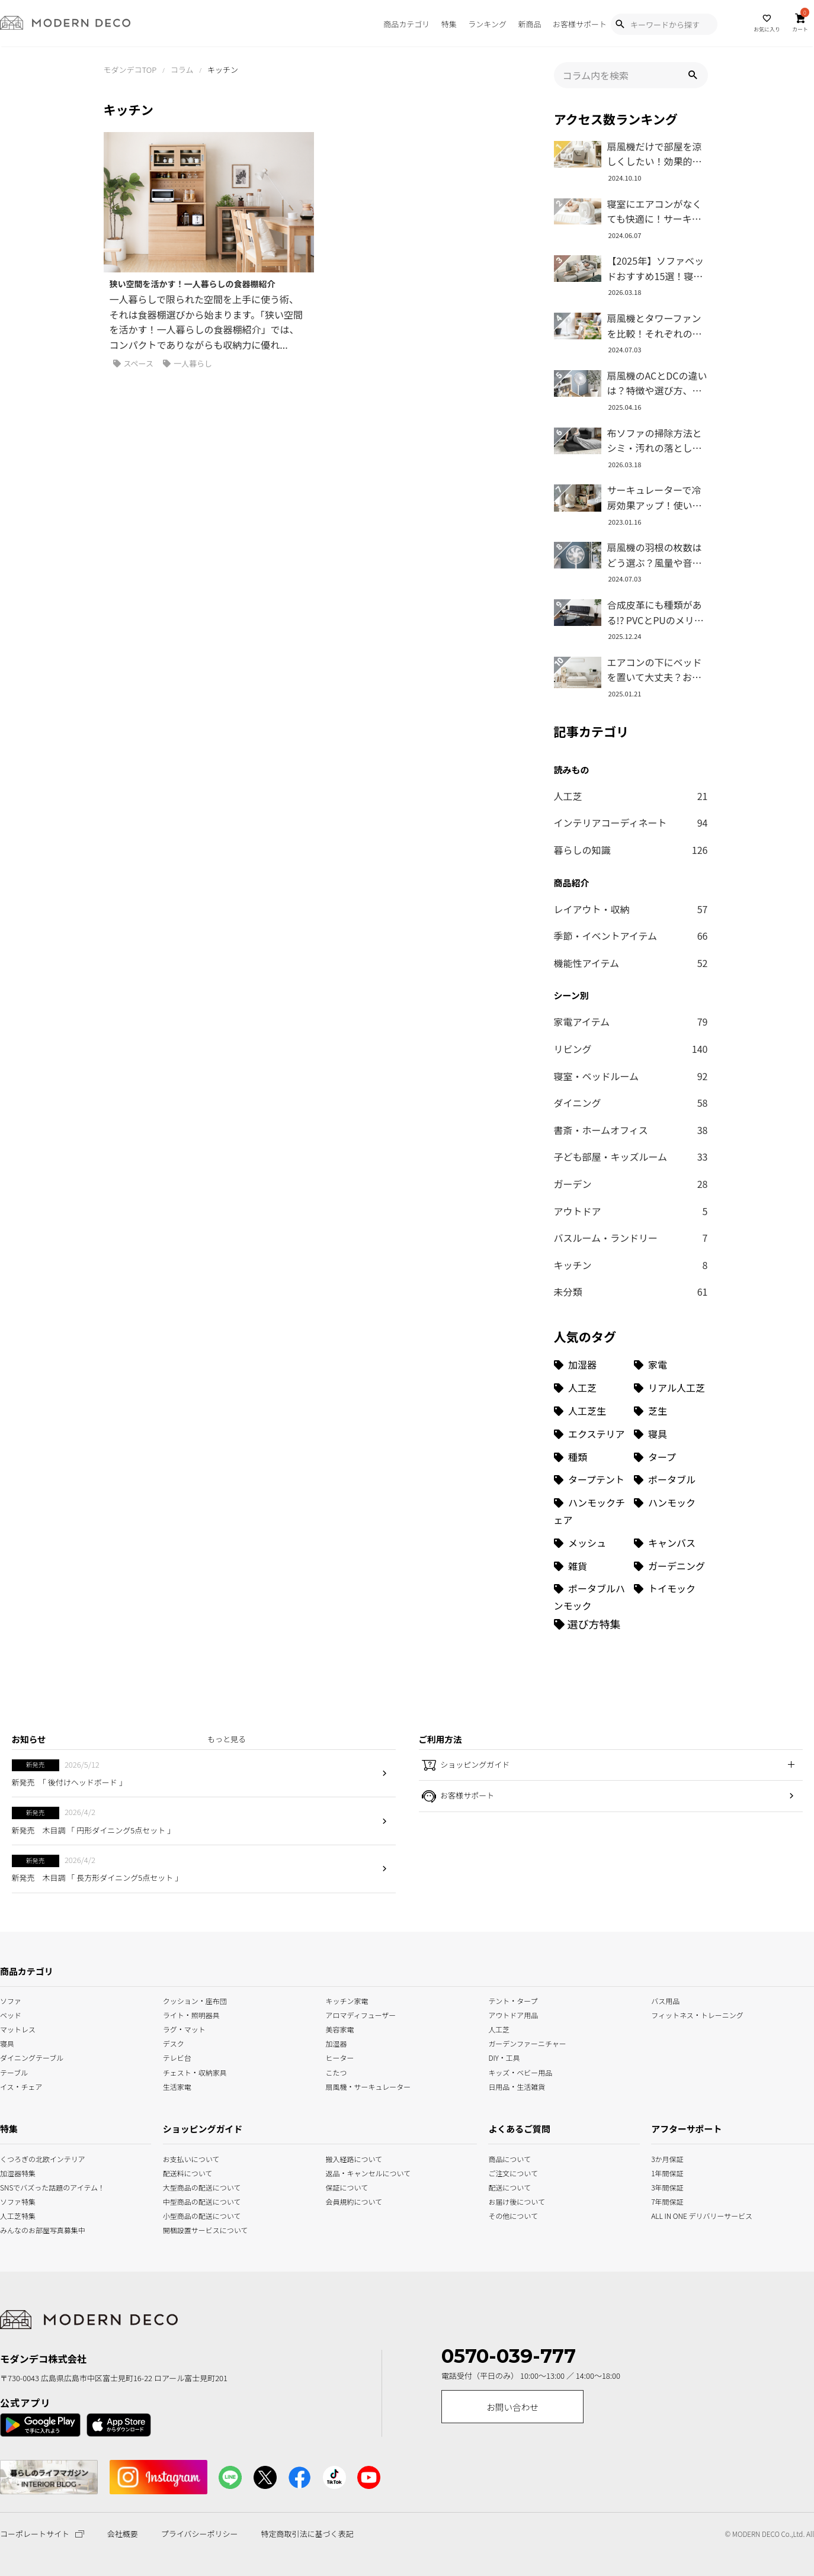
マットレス (18, 2028)
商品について (503, 2157)
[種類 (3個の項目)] (591, 1457)
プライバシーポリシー (199, 2534)
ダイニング (631, 1103)
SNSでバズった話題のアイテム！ (15, 2186)
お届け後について (503, 2200)
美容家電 (340, 2028)
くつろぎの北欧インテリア (15, 2157)
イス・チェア (21, 2085)
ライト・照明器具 (191, 2014)
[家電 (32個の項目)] (671, 1364)
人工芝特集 (15, 2214)
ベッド (10, 2014)
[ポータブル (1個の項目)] (671, 1479)
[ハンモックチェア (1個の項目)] (591, 1511)
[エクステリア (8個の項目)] (591, 1434)
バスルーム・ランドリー (631, 1238)
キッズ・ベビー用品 (520, 2071)
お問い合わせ (512, 2407)
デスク (173, 2042)
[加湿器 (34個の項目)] (591, 1364)
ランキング (487, 24)
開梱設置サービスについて (195, 2229)
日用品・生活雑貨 (516, 2085)
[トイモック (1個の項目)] (671, 1597)
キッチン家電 (347, 2000)
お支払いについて (191, 2157)
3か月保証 (667, 2157)
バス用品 (665, 2000)
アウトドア (631, 1211)
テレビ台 (177, 2057)
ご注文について (503, 2172)
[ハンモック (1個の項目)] (671, 1511)
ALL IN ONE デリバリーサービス (667, 2214)
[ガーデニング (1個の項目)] (671, 1566)
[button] (692, 75)
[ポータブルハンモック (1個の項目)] (591, 1597)
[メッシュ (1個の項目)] (591, 1543)
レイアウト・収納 (631, 909)
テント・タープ (512, 2000)
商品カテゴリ (406, 24)
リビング (631, 1049)
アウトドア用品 (513, 2014)
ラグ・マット (184, 2028)
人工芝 (631, 796)
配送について (503, 2186)
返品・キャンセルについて (358, 2172)
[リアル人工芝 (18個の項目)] (671, 1387)
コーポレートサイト (42, 2533)
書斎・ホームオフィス (631, 1130)
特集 (449, 24)
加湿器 (336, 2042)
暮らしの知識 (631, 850)
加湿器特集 (15, 2172)
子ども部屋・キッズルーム (631, 1157)
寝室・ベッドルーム (631, 1076)
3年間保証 (667, 2186)
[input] (631, 75)
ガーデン (631, 1184)
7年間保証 (667, 2200)
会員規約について (354, 2200)
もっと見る (226, 1739)
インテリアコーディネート (631, 823)
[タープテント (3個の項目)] (591, 1479)
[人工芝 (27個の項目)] (591, 1387)
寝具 (7, 2042)
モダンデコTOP (130, 69)
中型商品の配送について (195, 2200)
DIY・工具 (504, 2057)
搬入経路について (354, 2157)
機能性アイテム (631, 963)
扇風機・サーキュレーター (368, 2085)
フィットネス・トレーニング (697, 2014)
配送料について (188, 2172)
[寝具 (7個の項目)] (671, 1434)
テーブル (14, 2071)
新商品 (529, 24)
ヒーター (340, 2057)
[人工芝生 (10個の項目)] (591, 1410)
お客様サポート (580, 24)
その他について (503, 2214)
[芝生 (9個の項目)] (671, 1410)
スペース (133, 363)
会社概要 (122, 2534)
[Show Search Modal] (620, 24)
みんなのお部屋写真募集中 (15, 2229)
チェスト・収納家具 (195, 2071)
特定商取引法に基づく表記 (307, 2534)
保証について (347, 2186)
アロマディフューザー (361, 2014)
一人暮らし (187, 363)
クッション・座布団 (195, 2000)
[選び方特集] (587, 1623)
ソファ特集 (15, 2200)
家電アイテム (631, 1022)
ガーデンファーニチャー (527, 2042)
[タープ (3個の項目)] (671, 1457)
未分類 (631, 1292)
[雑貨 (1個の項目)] (591, 1566)
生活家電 (177, 2085)
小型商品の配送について (195, 2214)
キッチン (631, 1265)
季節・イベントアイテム (631, 936)
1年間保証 (667, 2172)
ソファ (10, 2000)
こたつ (336, 2071)
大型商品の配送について (195, 2186)
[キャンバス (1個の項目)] (671, 1543)
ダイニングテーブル (31, 2057)
